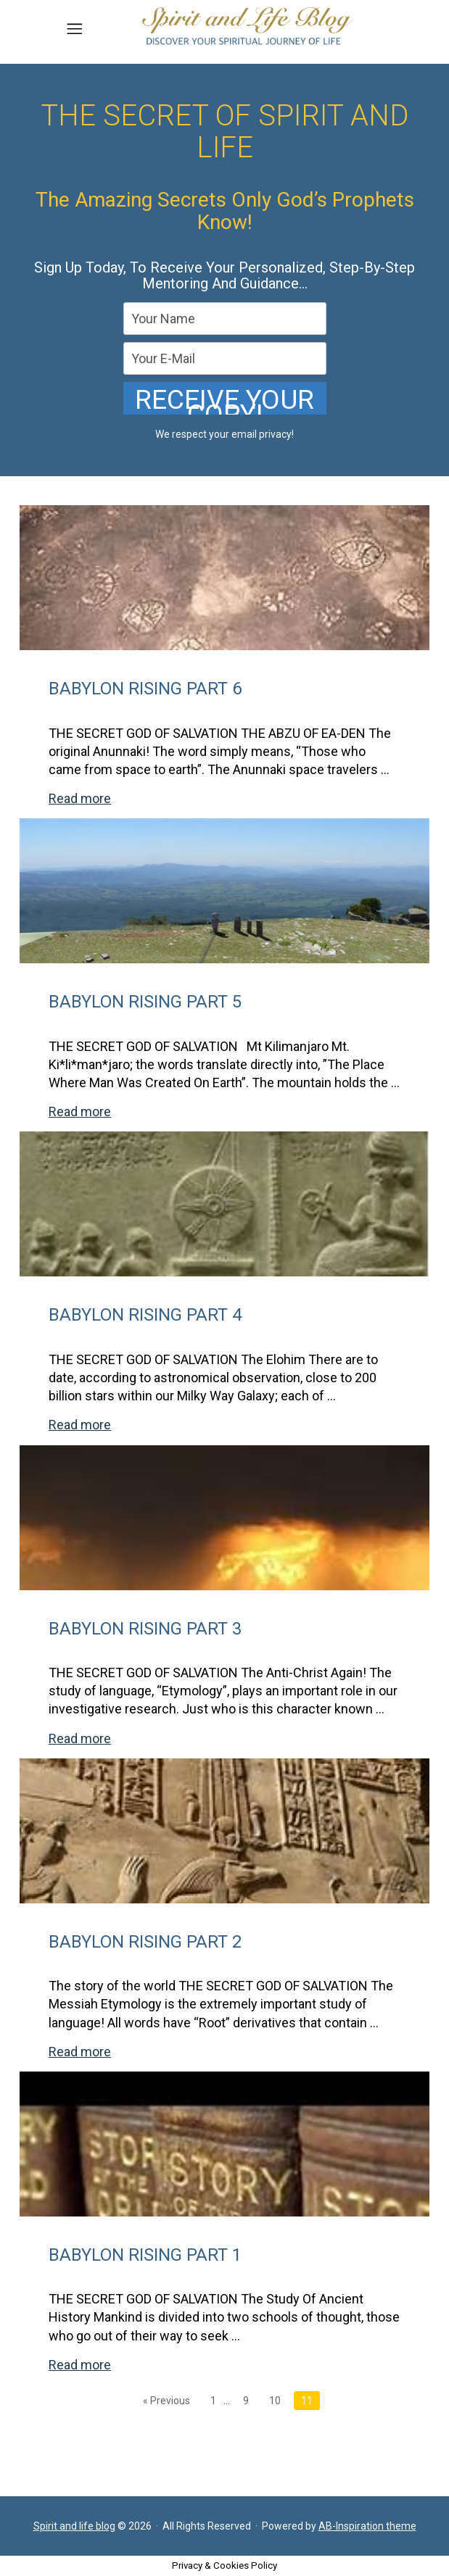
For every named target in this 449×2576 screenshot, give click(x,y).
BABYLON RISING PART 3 (145, 1629)
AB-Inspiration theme (367, 2526)
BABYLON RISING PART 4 (145, 1315)
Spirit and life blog (74, 2526)
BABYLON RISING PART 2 (145, 1942)
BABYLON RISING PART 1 (145, 2255)
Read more (80, 798)
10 (275, 2400)
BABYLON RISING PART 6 (145, 688)
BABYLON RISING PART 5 (145, 1002)
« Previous (166, 2400)
